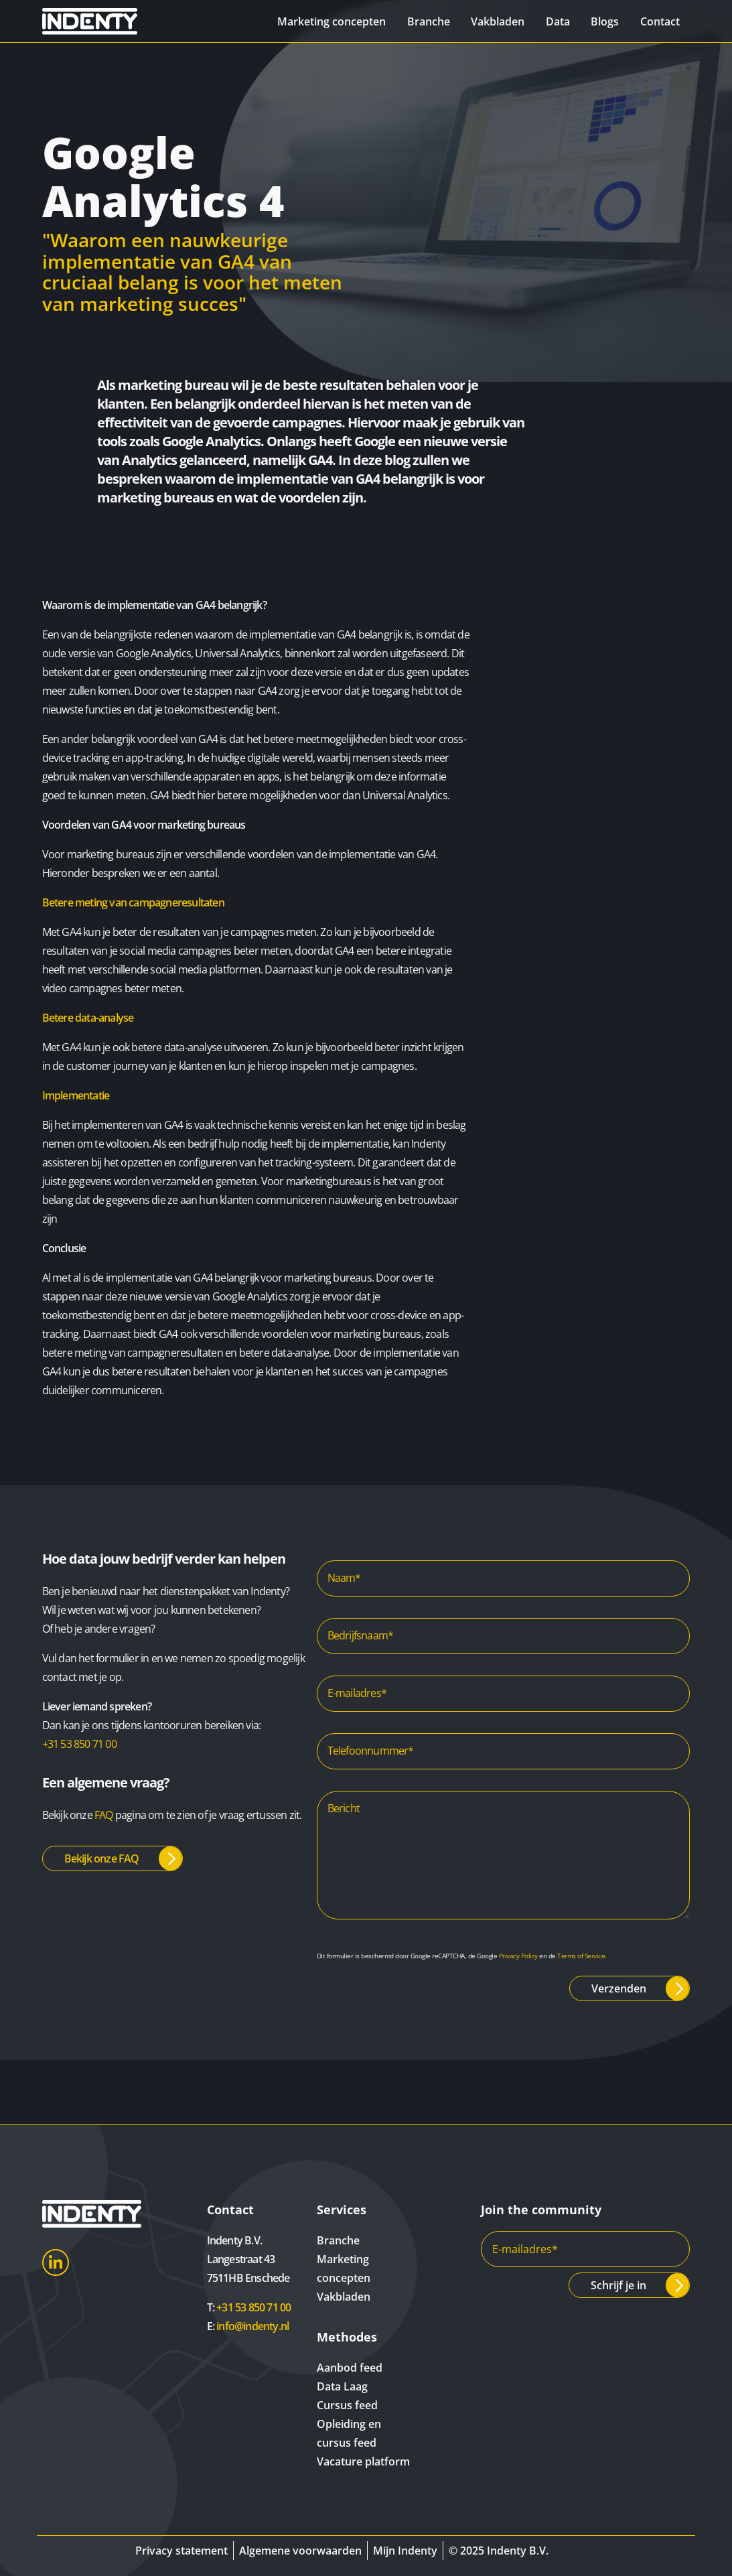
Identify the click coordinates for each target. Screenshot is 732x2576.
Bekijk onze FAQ (101, 1858)
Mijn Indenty (405, 2550)
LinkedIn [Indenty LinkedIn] (55, 2262)
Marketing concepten (329, 21)
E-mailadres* (356, 1693)
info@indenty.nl (252, 2326)
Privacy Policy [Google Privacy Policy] (518, 1955)
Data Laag (342, 2386)
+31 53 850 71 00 (79, 1744)
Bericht (343, 1808)
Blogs (604, 21)
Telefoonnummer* (370, 1750)
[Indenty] (91, 21)
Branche (426, 21)
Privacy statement (181, 2550)
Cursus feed (347, 2405)
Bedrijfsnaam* (360, 1635)
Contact (659, 21)
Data (556, 21)
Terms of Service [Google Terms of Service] (581, 1955)
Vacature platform (363, 2461)
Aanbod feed (349, 2367)
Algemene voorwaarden (300, 2550)
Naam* (344, 1577)
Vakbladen (496, 21)
